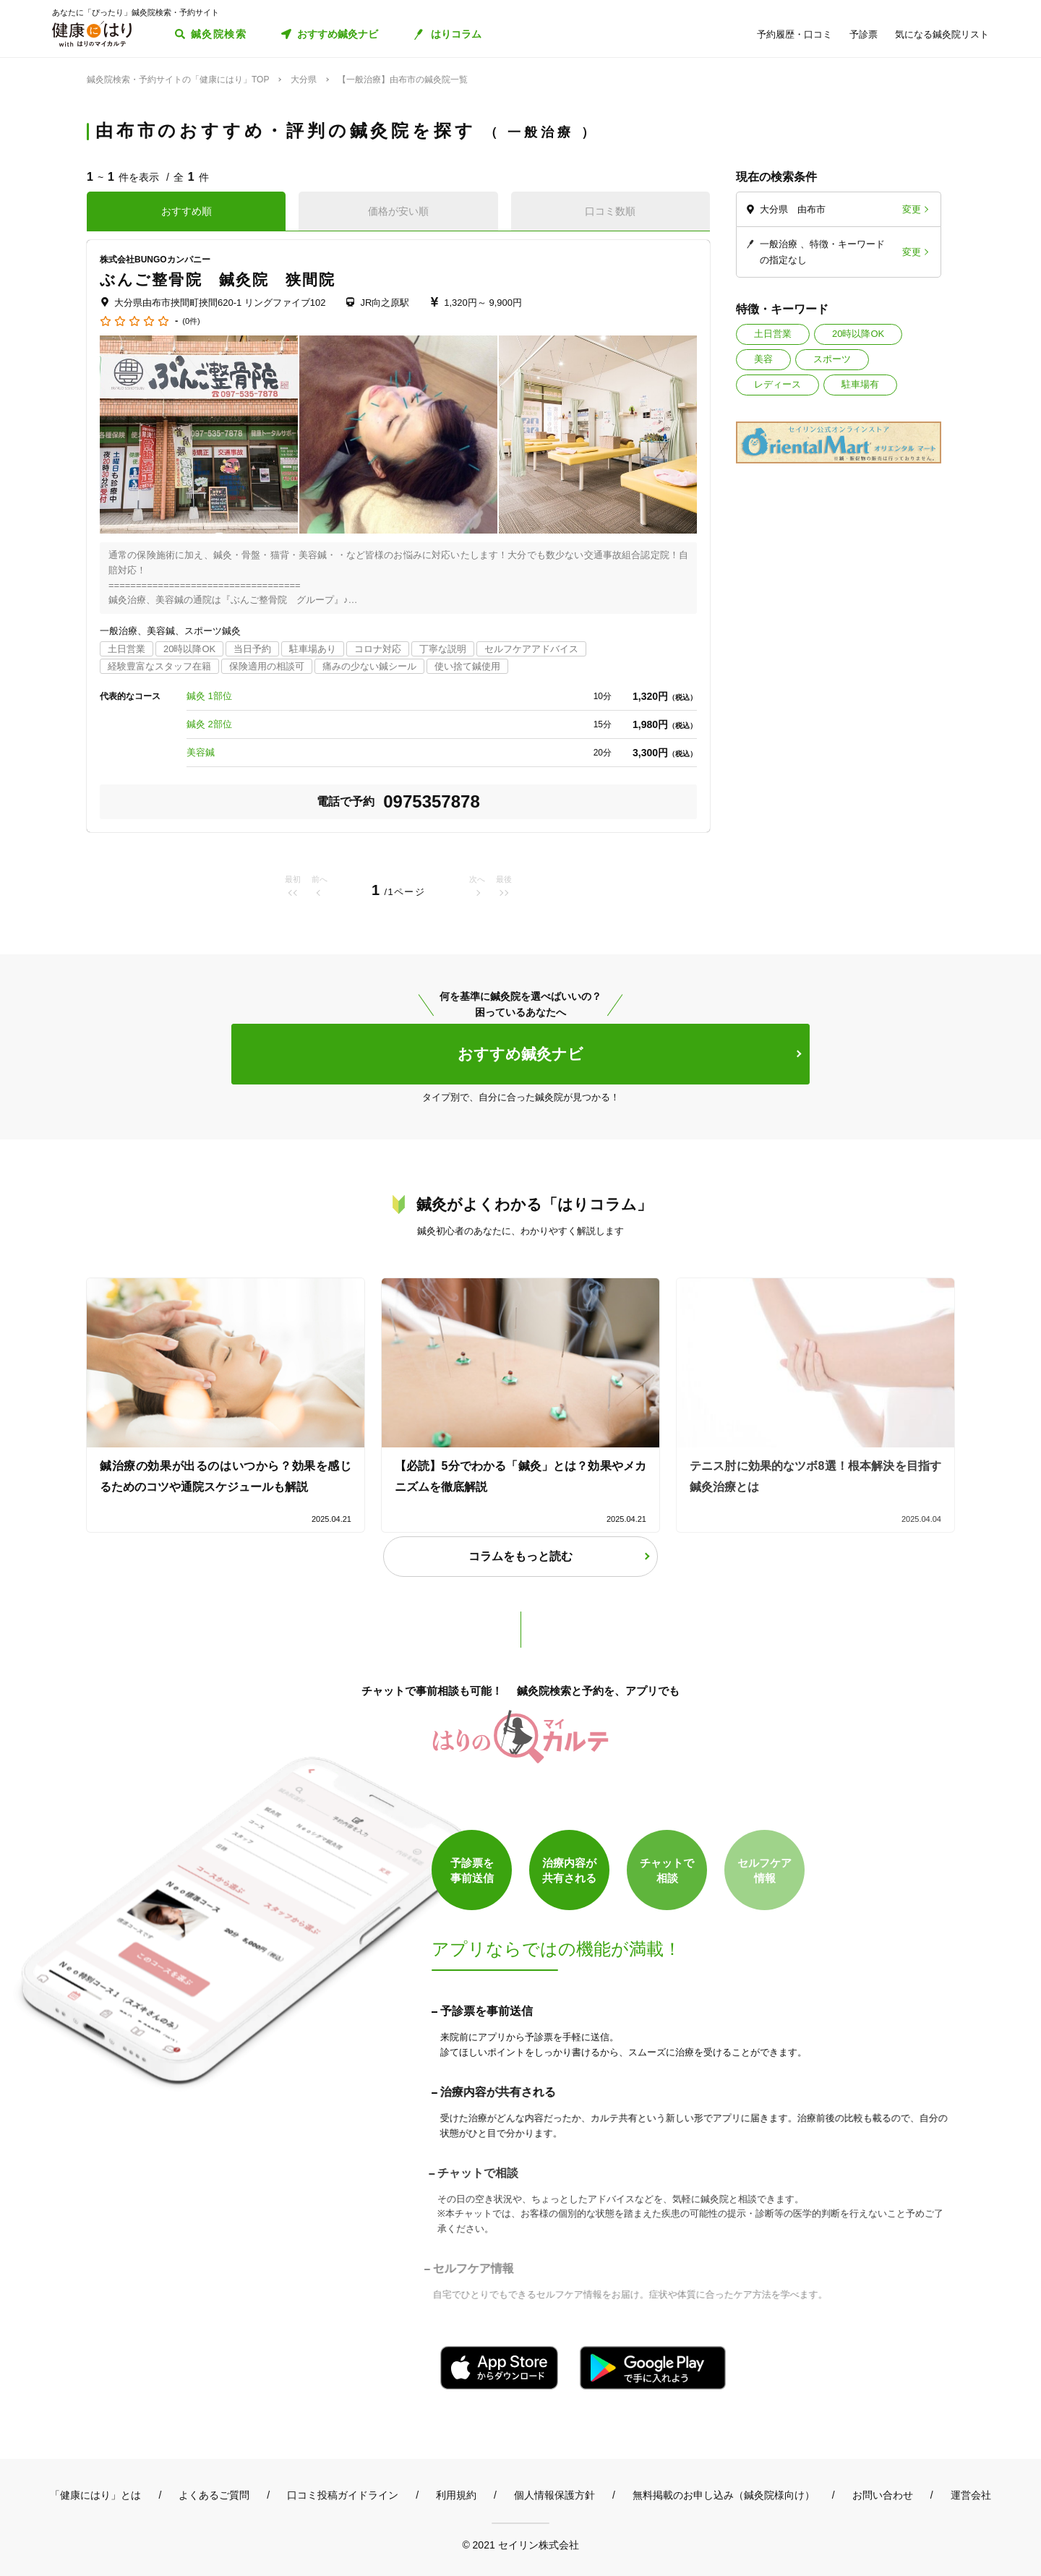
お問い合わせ (882, 2495)
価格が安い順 (398, 211)
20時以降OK (858, 333)
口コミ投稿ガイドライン (342, 2495)
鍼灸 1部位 (209, 696)
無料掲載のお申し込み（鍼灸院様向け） (724, 2495)
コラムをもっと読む (520, 1556)
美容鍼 (201, 752)
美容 (763, 359)
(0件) (191, 321)
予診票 (863, 34)
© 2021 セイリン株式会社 (520, 2544)
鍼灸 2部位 (209, 724)
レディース (777, 384)
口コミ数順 (610, 211)
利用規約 (456, 2495)
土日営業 (773, 333)
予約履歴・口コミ (794, 34)
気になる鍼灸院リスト (942, 34)
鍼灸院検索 (219, 34)
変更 (911, 209)
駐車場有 (860, 384)
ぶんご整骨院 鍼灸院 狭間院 (217, 279)
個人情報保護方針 (554, 2495)
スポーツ (832, 359)
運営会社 (971, 2495)
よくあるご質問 (214, 2495)
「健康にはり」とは (95, 2495)
